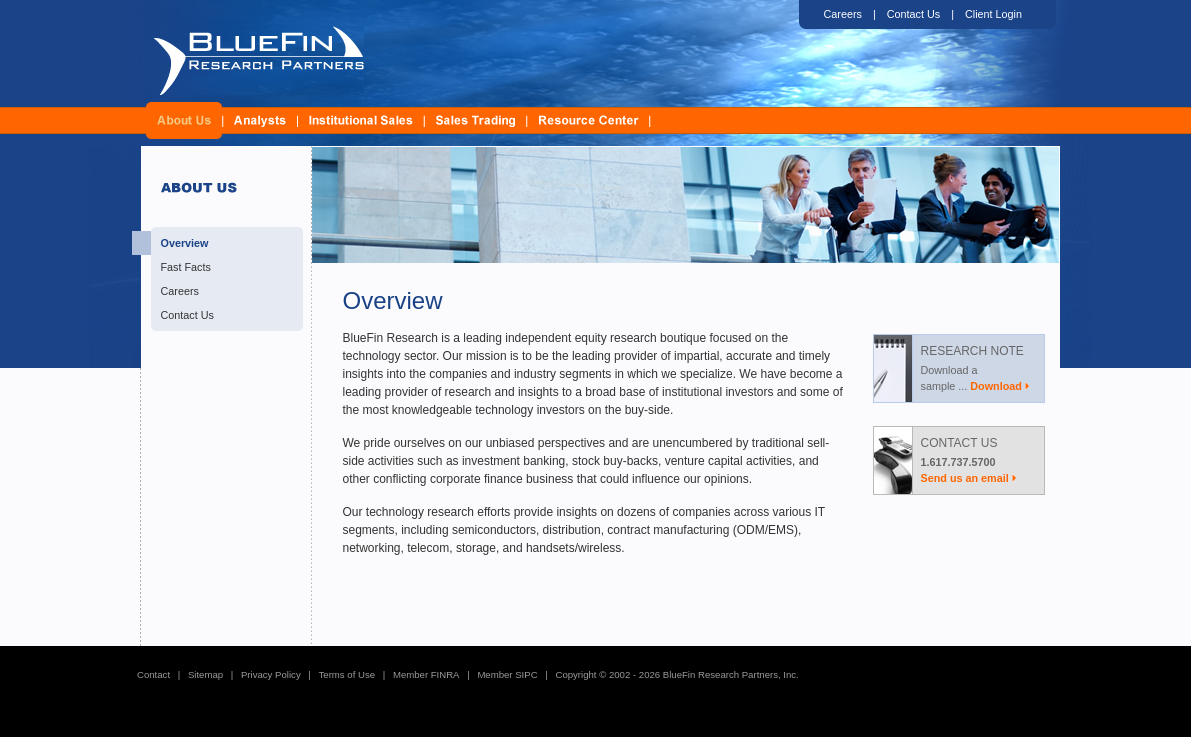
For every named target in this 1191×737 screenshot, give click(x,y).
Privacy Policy (271, 674)
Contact (153, 674)
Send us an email (965, 478)
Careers (843, 14)
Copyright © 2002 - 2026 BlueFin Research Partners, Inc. (676, 674)
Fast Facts (186, 267)
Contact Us (913, 14)
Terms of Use (347, 674)
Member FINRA (426, 674)
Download (996, 386)
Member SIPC (507, 674)
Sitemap (205, 674)
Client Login (993, 14)
